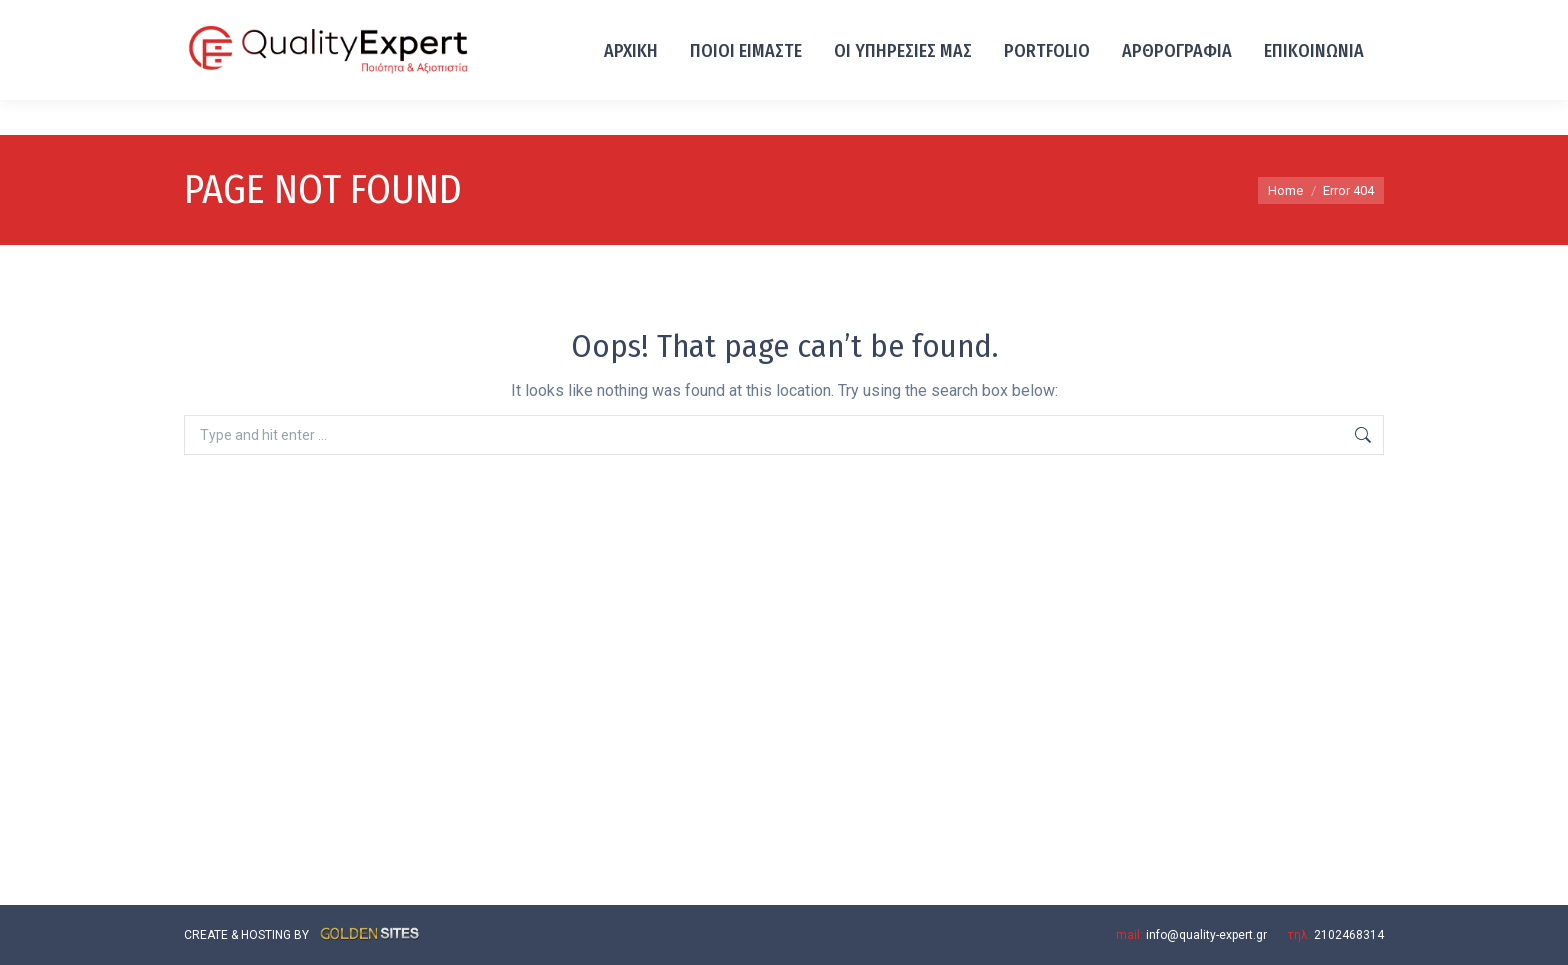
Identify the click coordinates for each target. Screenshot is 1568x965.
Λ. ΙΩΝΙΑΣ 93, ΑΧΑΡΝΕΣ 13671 (378, 18)
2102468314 (227, 18)
